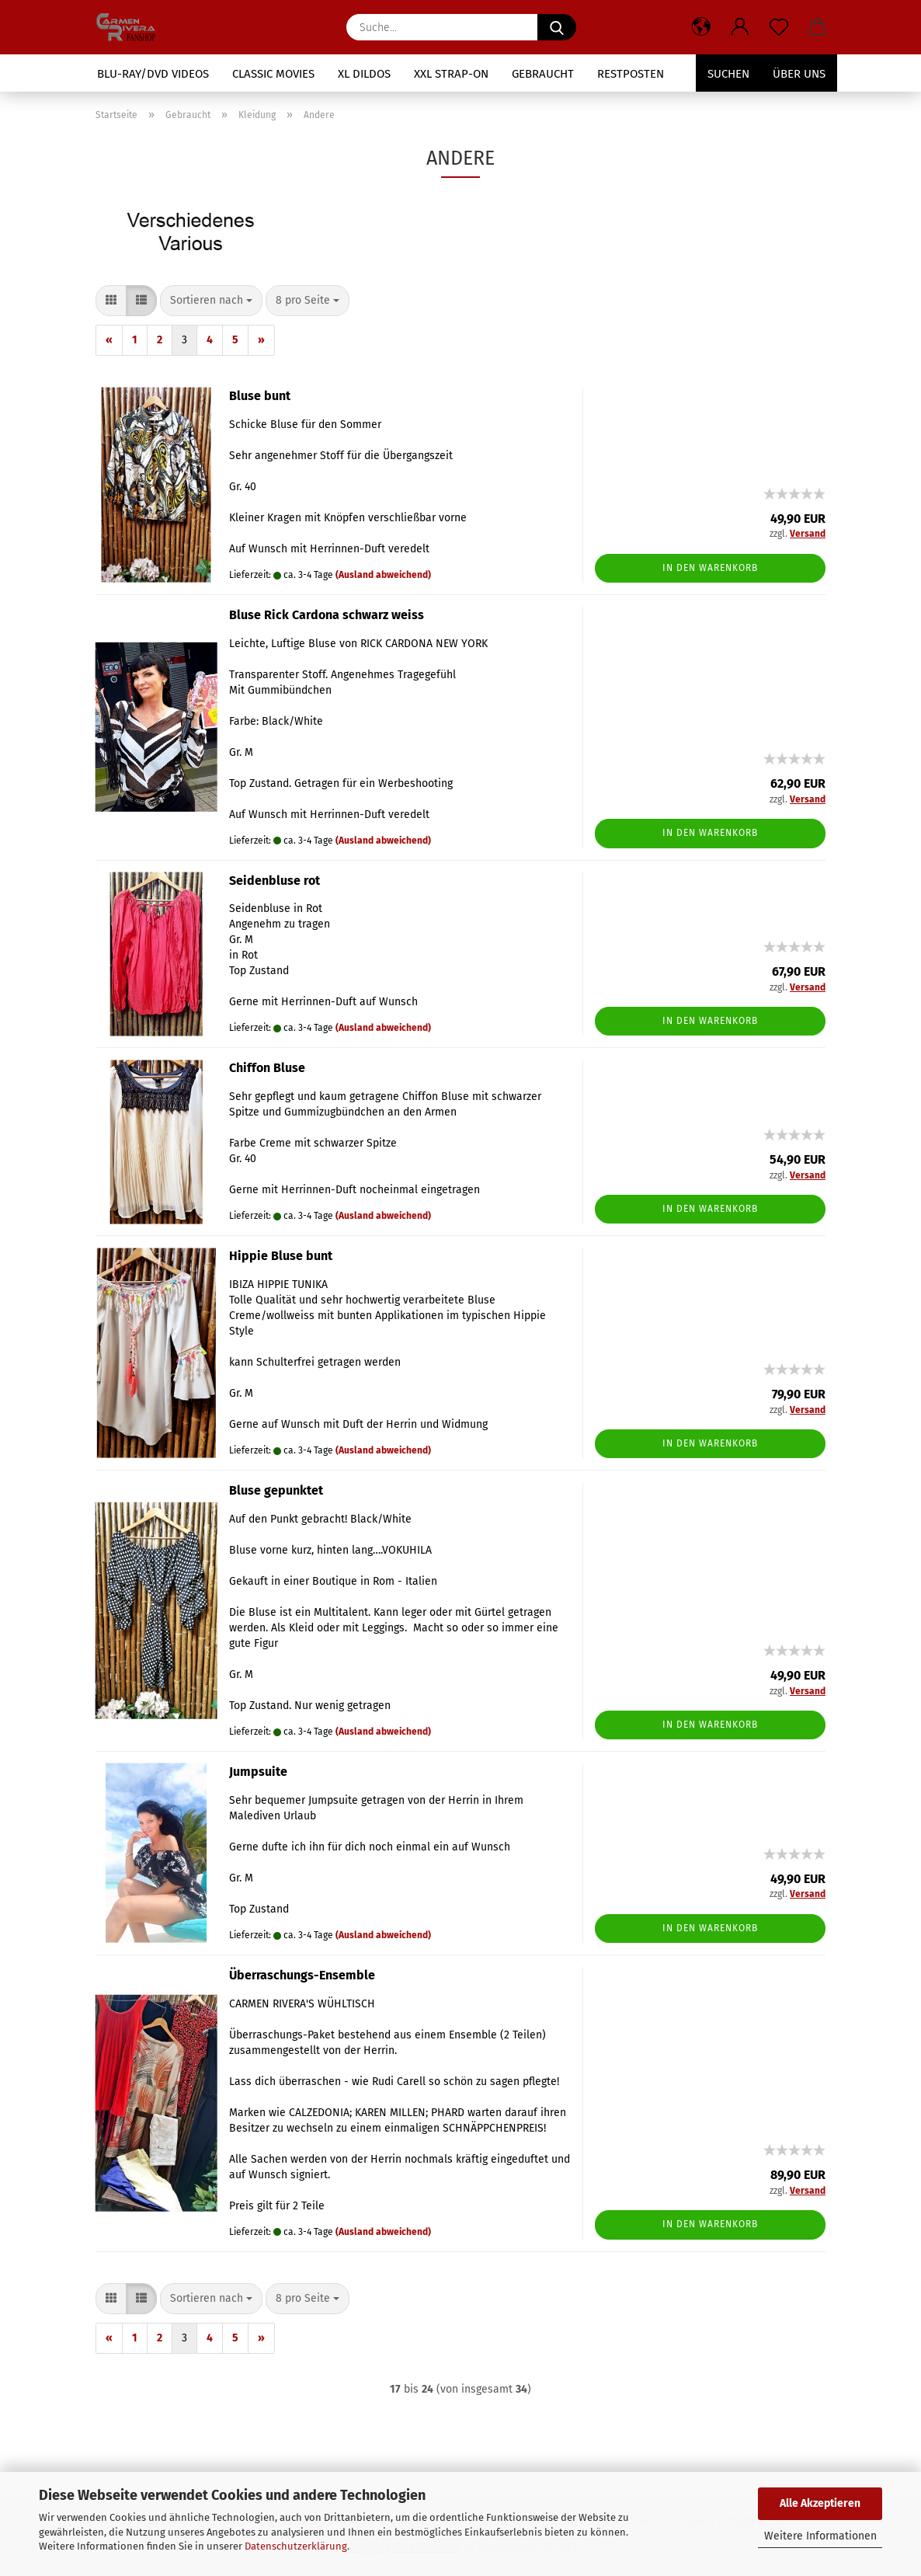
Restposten (630, 74)
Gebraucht (543, 74)
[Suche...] (556, 27)
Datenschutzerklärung (296, 2546)
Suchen (728, 74)
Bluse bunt (259, 395)
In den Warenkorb (710, 567)
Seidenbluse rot (274, 880)
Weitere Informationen (820, 2536)
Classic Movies (273, 74)
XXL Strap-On (451, 74)
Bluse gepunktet (276, 1490)
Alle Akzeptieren (820, 2503)
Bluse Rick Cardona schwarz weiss (326, 614)
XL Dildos (364, 74)
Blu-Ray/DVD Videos (153, 74)
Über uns (799, 74)
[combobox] (211, 300)
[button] (701, 27)
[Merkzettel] (778, 27)
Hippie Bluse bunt (280, 1255)
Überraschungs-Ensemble (302, 1975)
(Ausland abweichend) (383, 574)
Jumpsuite (258, 1771)
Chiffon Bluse (267, 1067)
